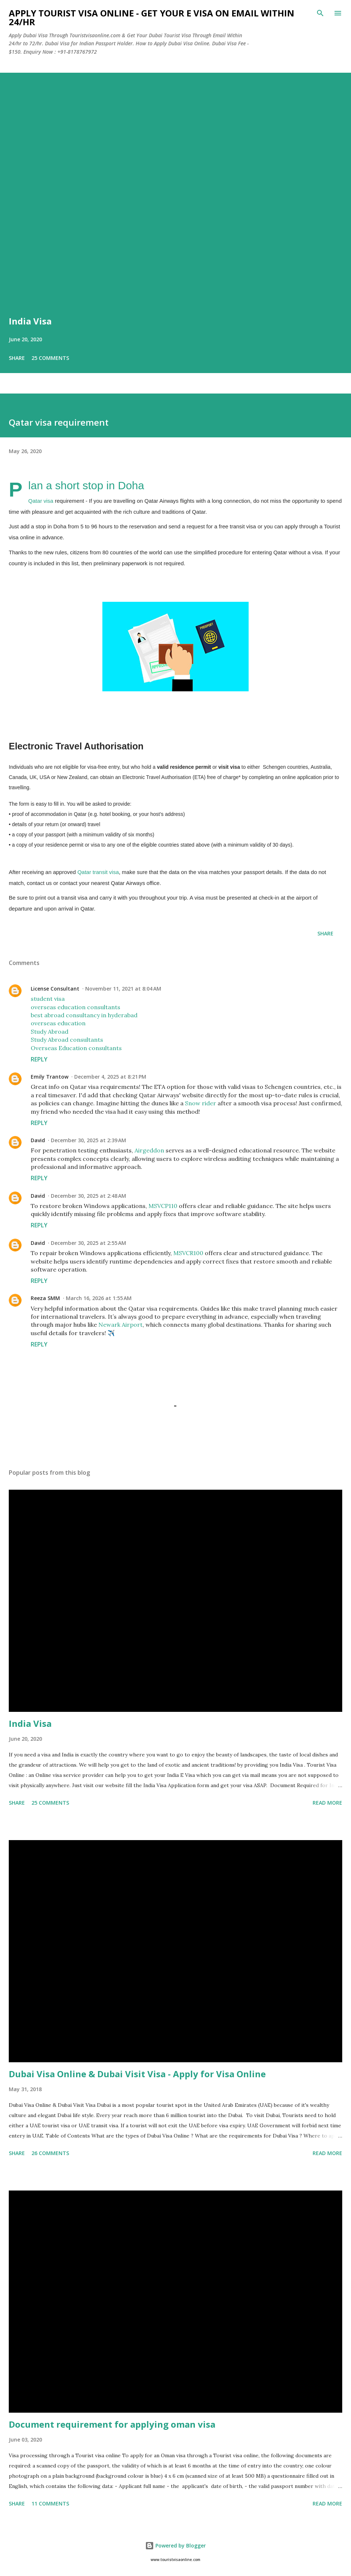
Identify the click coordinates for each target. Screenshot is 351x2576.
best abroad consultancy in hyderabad (84, 1015)
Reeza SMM (45, 1298)
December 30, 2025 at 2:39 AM (88, 1140)
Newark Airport (120, 1324)
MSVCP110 (162, 1205)
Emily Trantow (49, 1076)
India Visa (30, 321)
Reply (39, 1059)
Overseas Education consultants (76, 1048)
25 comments (50, 357)
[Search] (320, 13)
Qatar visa (40, 501)
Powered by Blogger (175, 2545)
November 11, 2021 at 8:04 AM (123, 988)
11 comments (50, 2503)
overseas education (58, 1023)
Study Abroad (49, 1031)
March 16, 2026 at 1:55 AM (99, 1298)
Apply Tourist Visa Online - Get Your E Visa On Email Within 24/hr (151, 17)
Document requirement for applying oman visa (112, 2424)
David (38, 1140)
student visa (48, 998)
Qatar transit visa (98, 872)
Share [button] (17, 357)
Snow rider (200, 1103)
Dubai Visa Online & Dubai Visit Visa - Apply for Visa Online (137, 2074)
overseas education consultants (75, 1007)
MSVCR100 (188, 1253)
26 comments (50, 2153)
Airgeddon (149, 1150)
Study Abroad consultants (67, 1039)
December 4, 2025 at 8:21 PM (110, 1076)
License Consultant (55, 988)
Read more (327, 1802)
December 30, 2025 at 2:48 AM (88, 1195)
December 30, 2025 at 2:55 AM (88, 1242)
